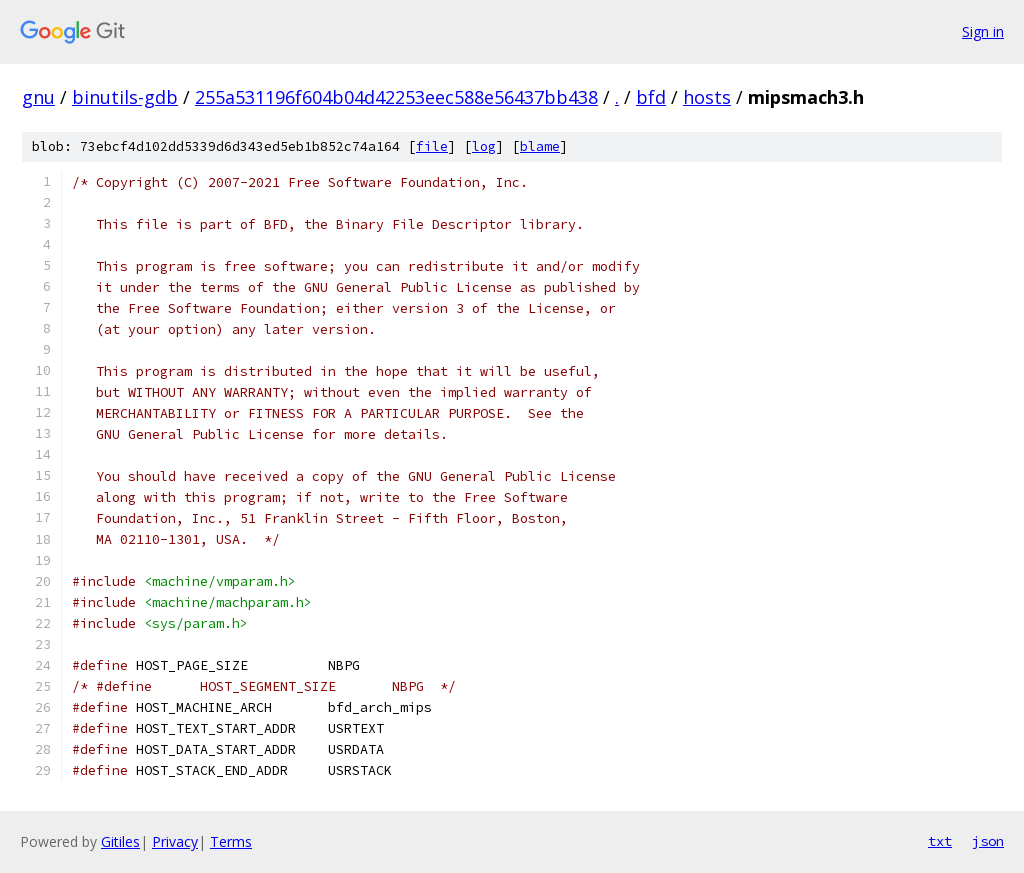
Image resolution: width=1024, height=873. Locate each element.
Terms (231, 841)
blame (540, 146)
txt (940, 841)
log (484, 146)
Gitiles (120, 841)
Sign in (983, 31)
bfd (651, 97)
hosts (707, 97)
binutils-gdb (125, 97)
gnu (38, 97)
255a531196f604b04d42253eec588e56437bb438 (396, 97)
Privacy (175, 841)
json (988, 841)
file (432, 146)
